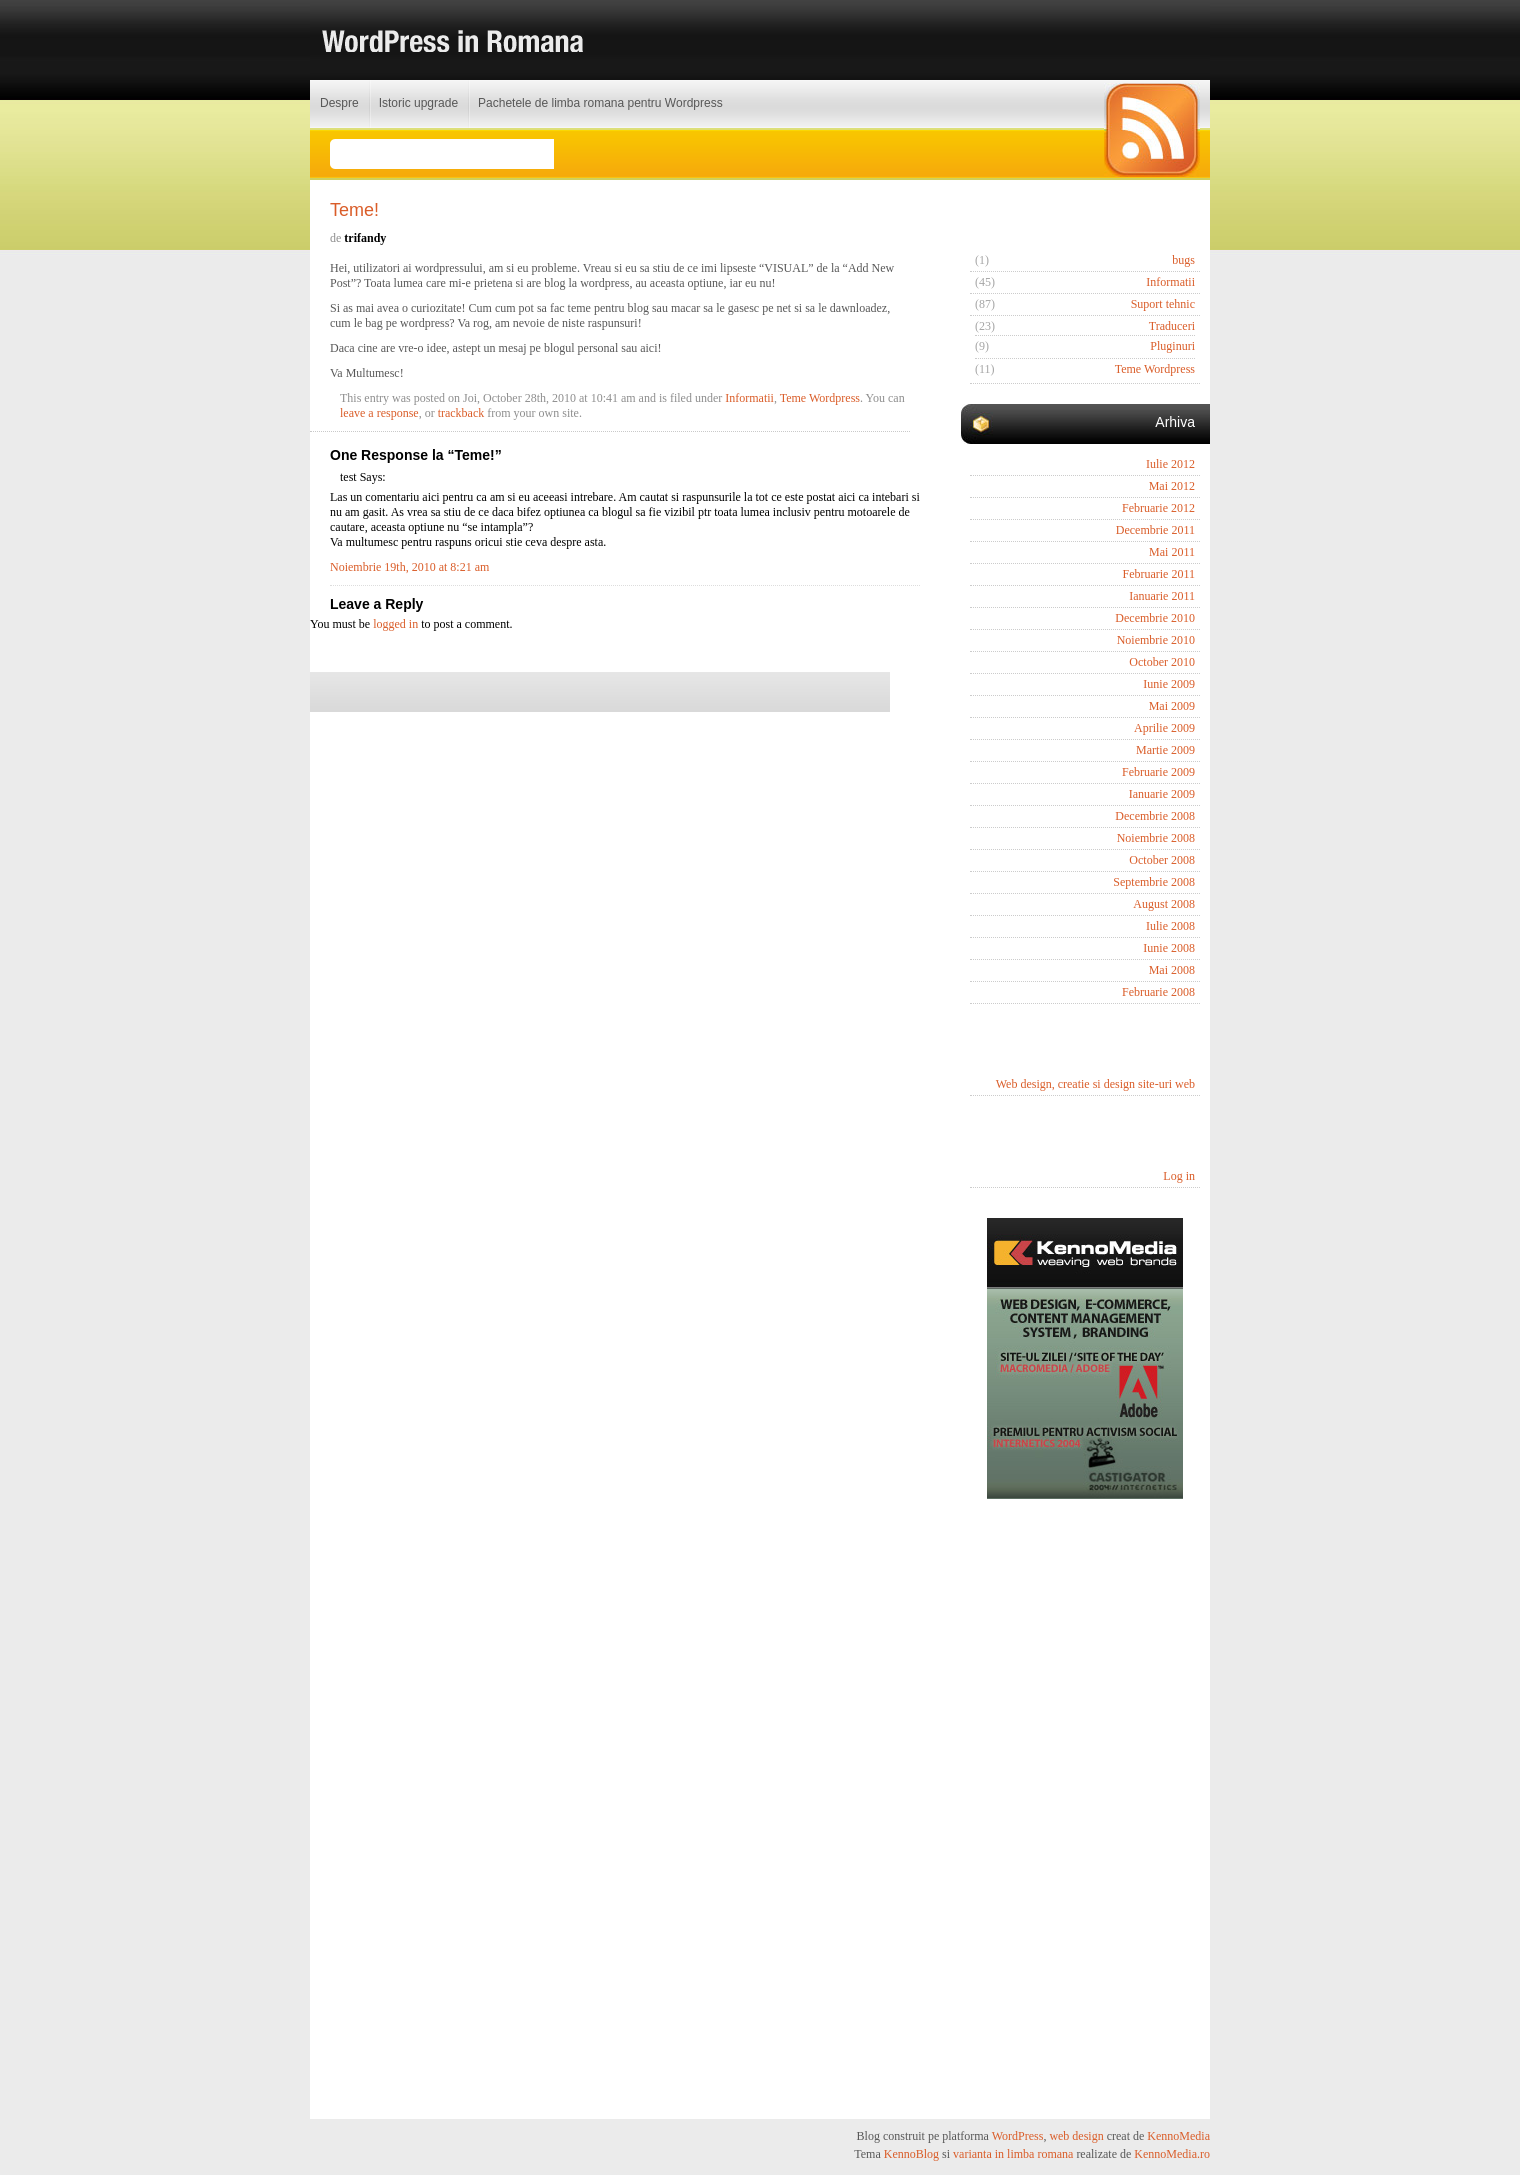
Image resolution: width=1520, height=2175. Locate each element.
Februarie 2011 (1158, 574)
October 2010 (1162, 662)
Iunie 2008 (1169, 948)
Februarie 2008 (1158, 992)
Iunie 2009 (1169, 684)
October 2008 (1162, 860)
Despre (339, 103)
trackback (461, 413)
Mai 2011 (1172, 552)
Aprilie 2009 (1164, 728)
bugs (1183, 260)
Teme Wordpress (820, 398)
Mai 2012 (1172, 486)
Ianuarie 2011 (1162, 596)
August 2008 (1164, 904)
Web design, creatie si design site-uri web (1095, 1084)
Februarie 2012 (1158, 508)
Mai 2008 (1172, 970)
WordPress (1018, 2136)
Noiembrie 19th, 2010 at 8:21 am (409, 567)
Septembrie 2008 (1154, 882)
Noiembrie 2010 (1156, 640)
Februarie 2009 (1158, 772)
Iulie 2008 (1170, 926)
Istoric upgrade (418, 103)
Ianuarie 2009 (1162, 794)
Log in (1179, 1176)
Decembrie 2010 (1155, 618)
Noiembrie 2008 (1156, 838)
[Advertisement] (1085, 1809)
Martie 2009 (1165, 750)
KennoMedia (1178, 2136)
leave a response (379, 413)
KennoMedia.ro (1172, 2154)
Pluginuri (1172, 346)
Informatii (749, 398)
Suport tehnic (1163, 304)
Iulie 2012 (1170, 464)
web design (1076, 2136)
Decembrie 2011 (1155, 530)
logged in (395, 624)
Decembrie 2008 (1155, 816)
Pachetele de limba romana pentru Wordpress (600, 103)
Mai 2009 (1172, 706)
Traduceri (1172, 326)
